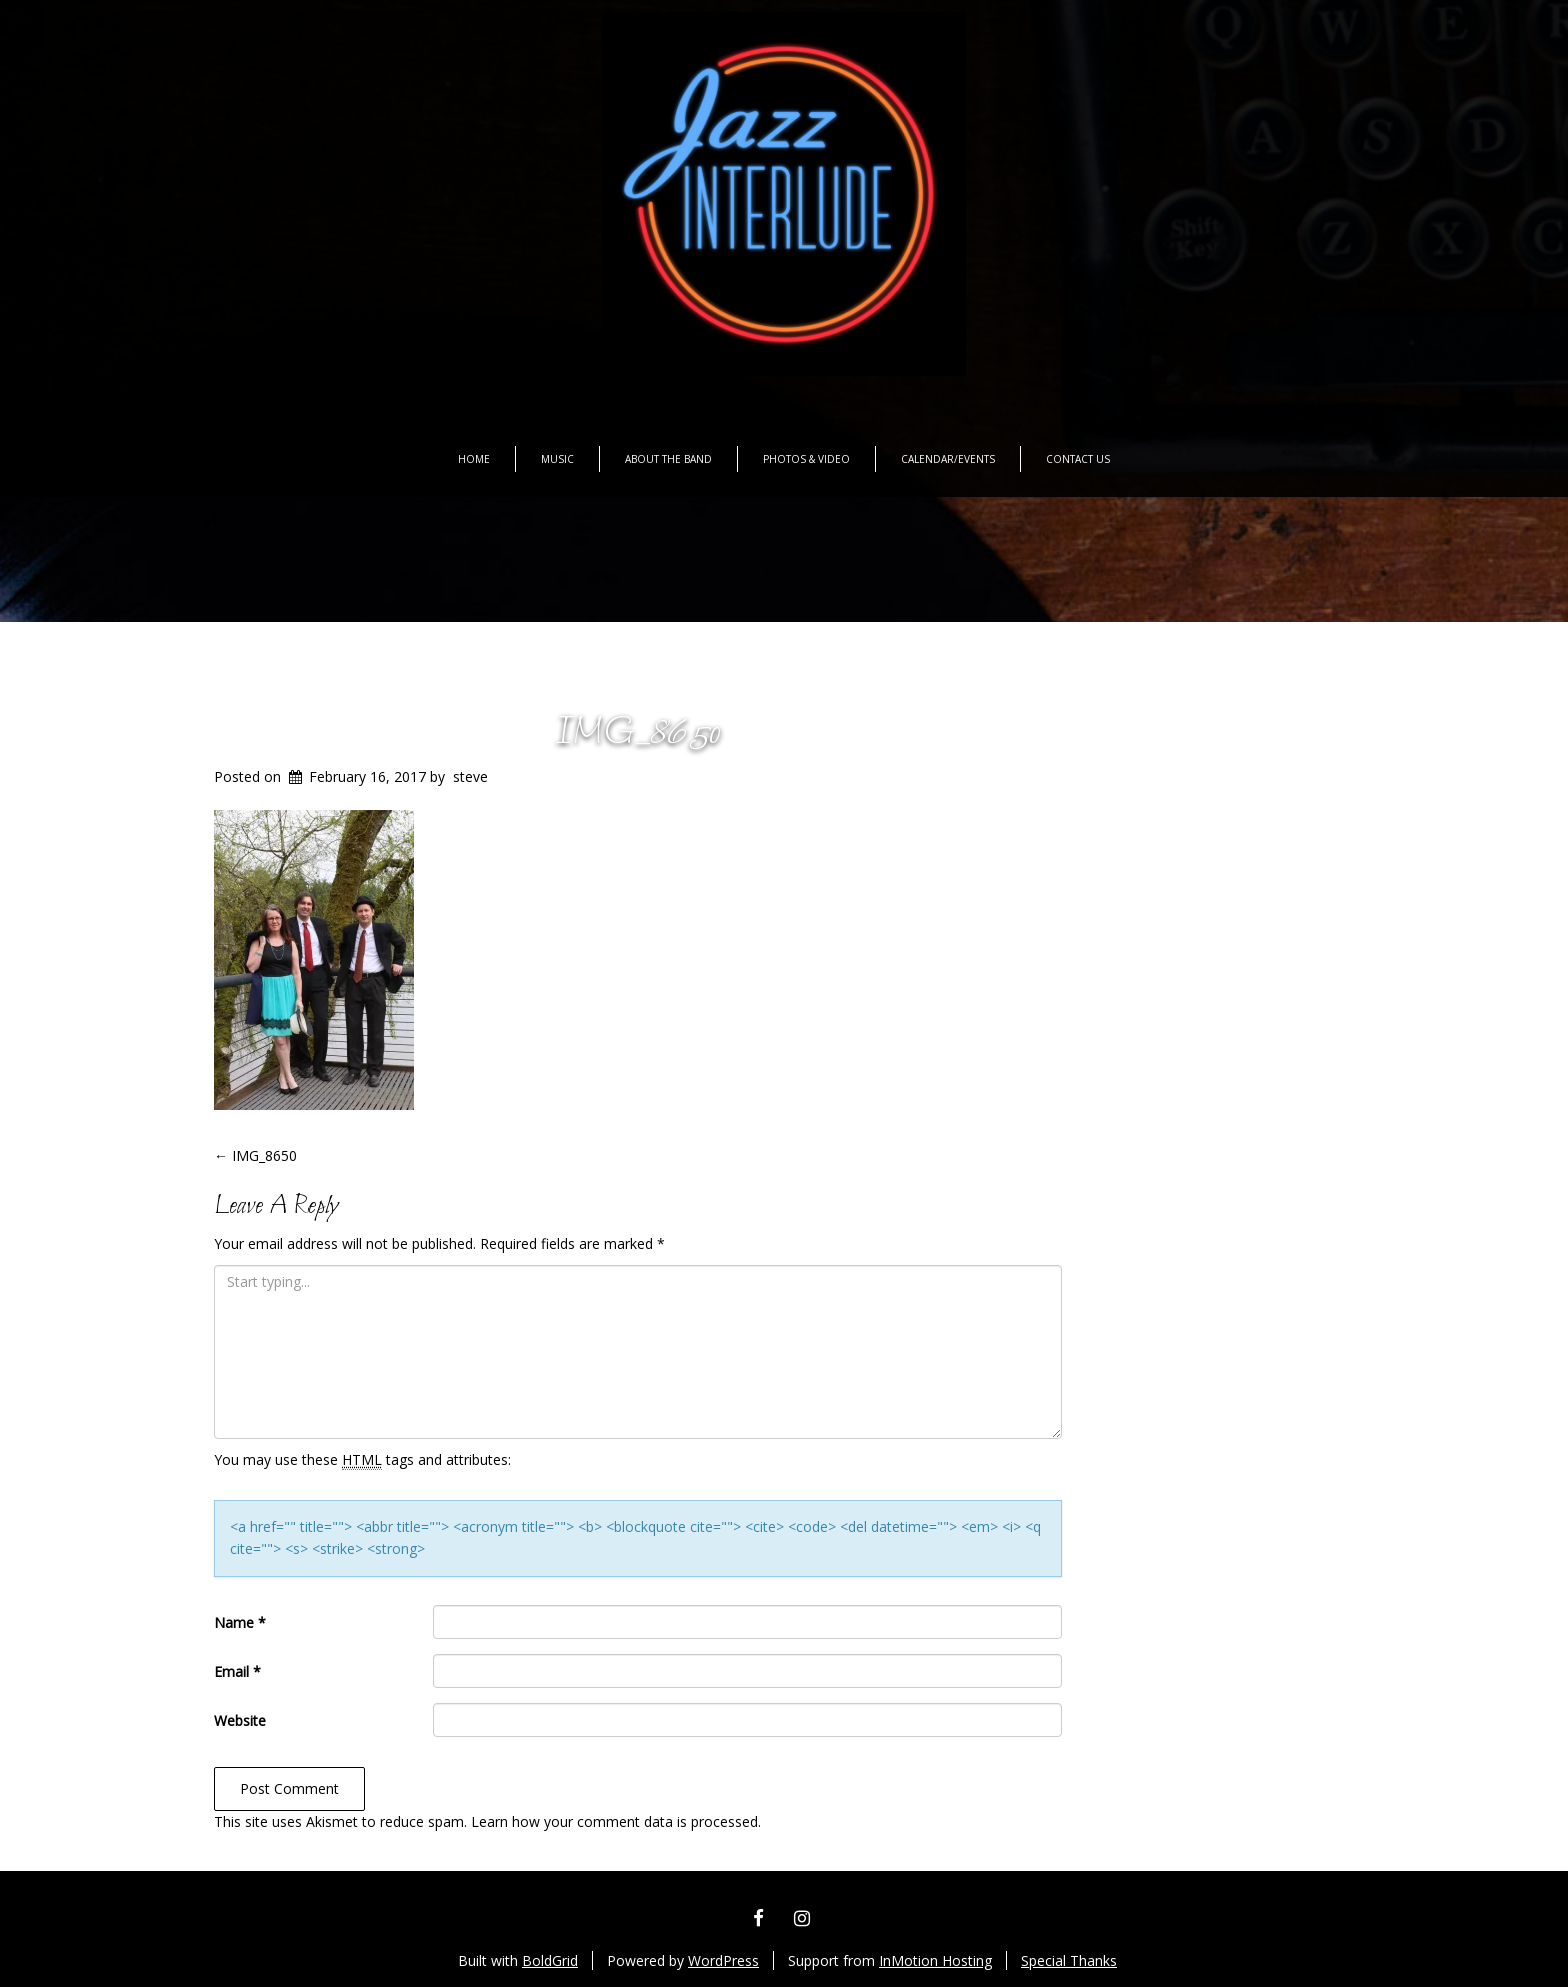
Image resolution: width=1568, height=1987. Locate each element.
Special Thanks (1069, 1960)
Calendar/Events (948, 459)
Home (474, 459)
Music (557, 459)
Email (237, 1671)
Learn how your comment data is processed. (616, 1821)
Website (240, 1720)
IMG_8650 (638, 733)
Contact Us (1078, 459)
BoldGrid (550, 1960)
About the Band (668, 459)
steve (470, 776)
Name (240, 1622)
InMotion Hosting (935, 1960)
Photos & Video (806, 459)
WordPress (723, 1960)
